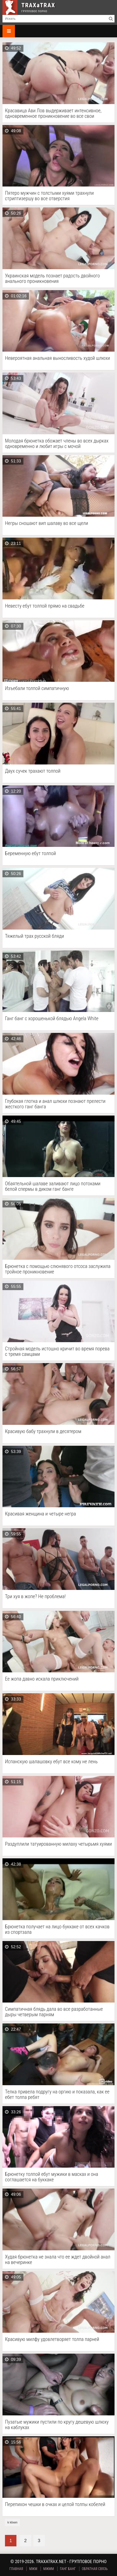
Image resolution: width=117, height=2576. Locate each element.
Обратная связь (95, 2569)
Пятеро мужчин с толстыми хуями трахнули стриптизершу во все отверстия (49, 195)
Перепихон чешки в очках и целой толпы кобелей (55, 2504)
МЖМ (33, 2569)
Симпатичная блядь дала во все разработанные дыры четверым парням (54, 2011)
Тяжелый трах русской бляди (34, 936)
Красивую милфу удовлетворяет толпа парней (52, 2339)
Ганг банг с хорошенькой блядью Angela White (51, 1018)
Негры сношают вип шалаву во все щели (46, 523)
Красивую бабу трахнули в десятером (43, 1431)
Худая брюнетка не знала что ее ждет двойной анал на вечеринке (57, 2259)
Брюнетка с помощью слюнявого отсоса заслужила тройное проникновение (58, 1268)
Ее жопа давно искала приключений (42, 1679)
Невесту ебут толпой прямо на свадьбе (44, 606)
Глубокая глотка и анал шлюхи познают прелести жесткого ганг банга (55, 1103)
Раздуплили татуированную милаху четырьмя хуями (58, 1844)
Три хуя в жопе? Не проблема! (35, 1596)
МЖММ (48, 2569)
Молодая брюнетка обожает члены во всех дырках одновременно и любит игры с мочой (57, 443)
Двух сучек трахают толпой (32, 771)
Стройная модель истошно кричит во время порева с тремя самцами (57, 1351)
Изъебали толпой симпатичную (37, 688)
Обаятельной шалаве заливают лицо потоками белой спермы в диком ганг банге (52, 1186)
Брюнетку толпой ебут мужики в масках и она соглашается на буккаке (51, 2176)
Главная (16, 2569)
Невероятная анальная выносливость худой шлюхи (57, 358)
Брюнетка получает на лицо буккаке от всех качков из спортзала (57, 1929)
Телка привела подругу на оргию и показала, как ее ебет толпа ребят (57, 2094)
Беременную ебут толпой (30, 853)
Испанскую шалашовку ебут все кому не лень (51, 1761)
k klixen (12, 2522)
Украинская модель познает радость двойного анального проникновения (52, 278)
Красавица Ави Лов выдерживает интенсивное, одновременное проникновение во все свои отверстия (53, 113)
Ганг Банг (68, 2569)
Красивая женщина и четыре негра (40, 1514)
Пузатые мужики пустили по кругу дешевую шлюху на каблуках (57, 2424)
